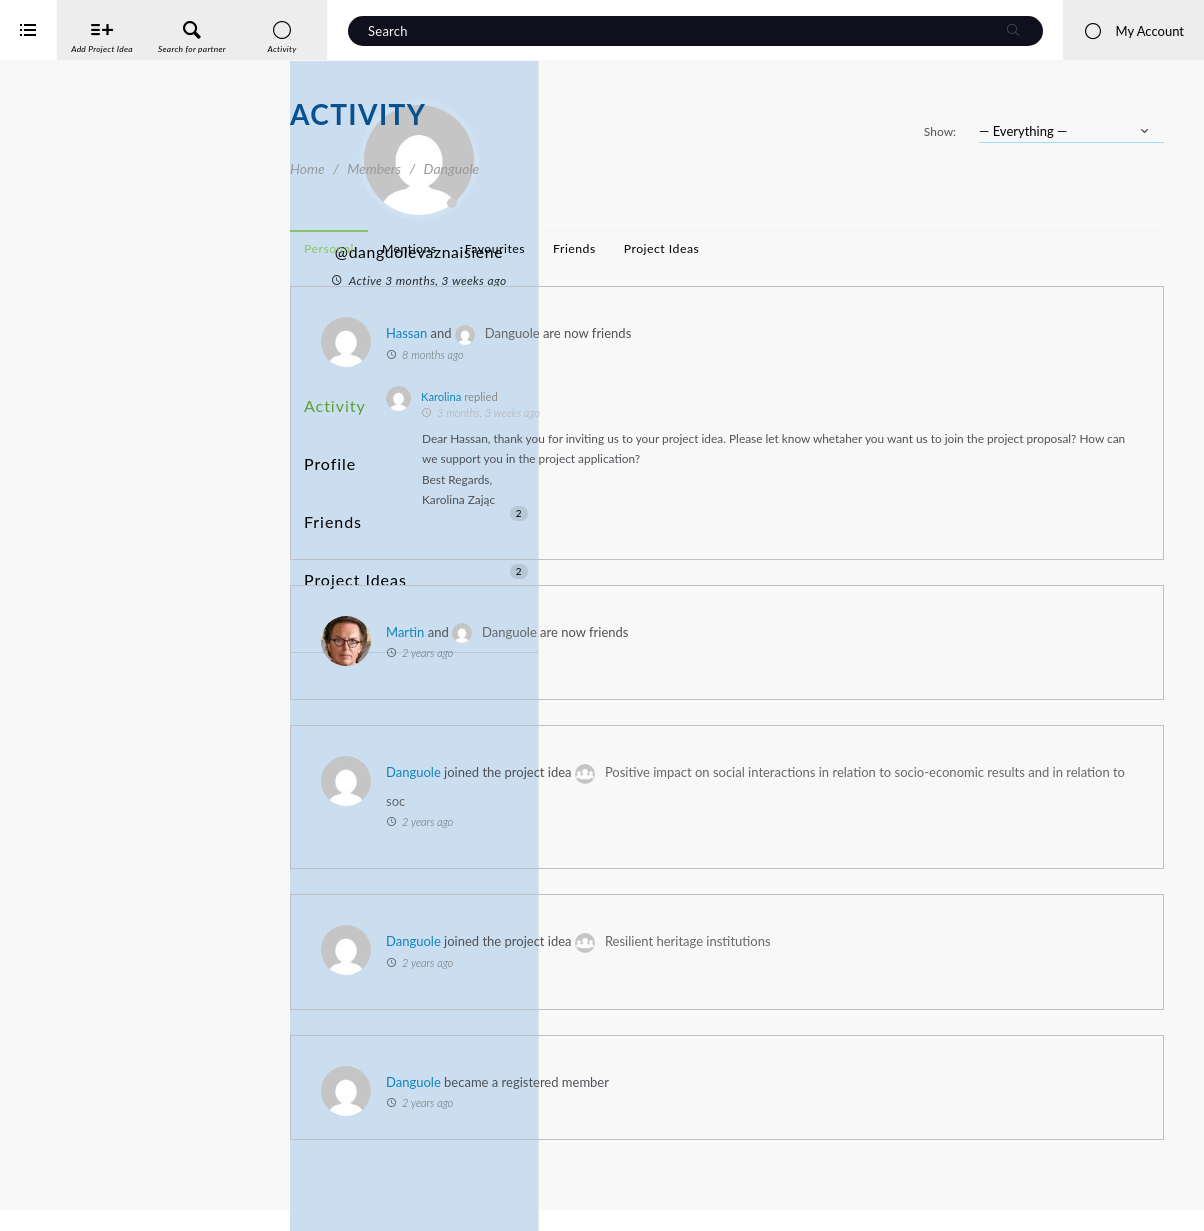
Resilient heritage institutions (978, 962)
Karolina (731, 396)
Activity (331, 398)
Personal (619, 248)
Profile (327, 435)
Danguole (802, 333)
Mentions (699, 248)
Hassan (696, 333)
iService (60, 1202)
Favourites (785, 248)
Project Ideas (416, 509)
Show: (940, 131)
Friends (416, 472)
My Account (1133, 31)
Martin (695, 652)
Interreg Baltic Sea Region (83, 1185)
